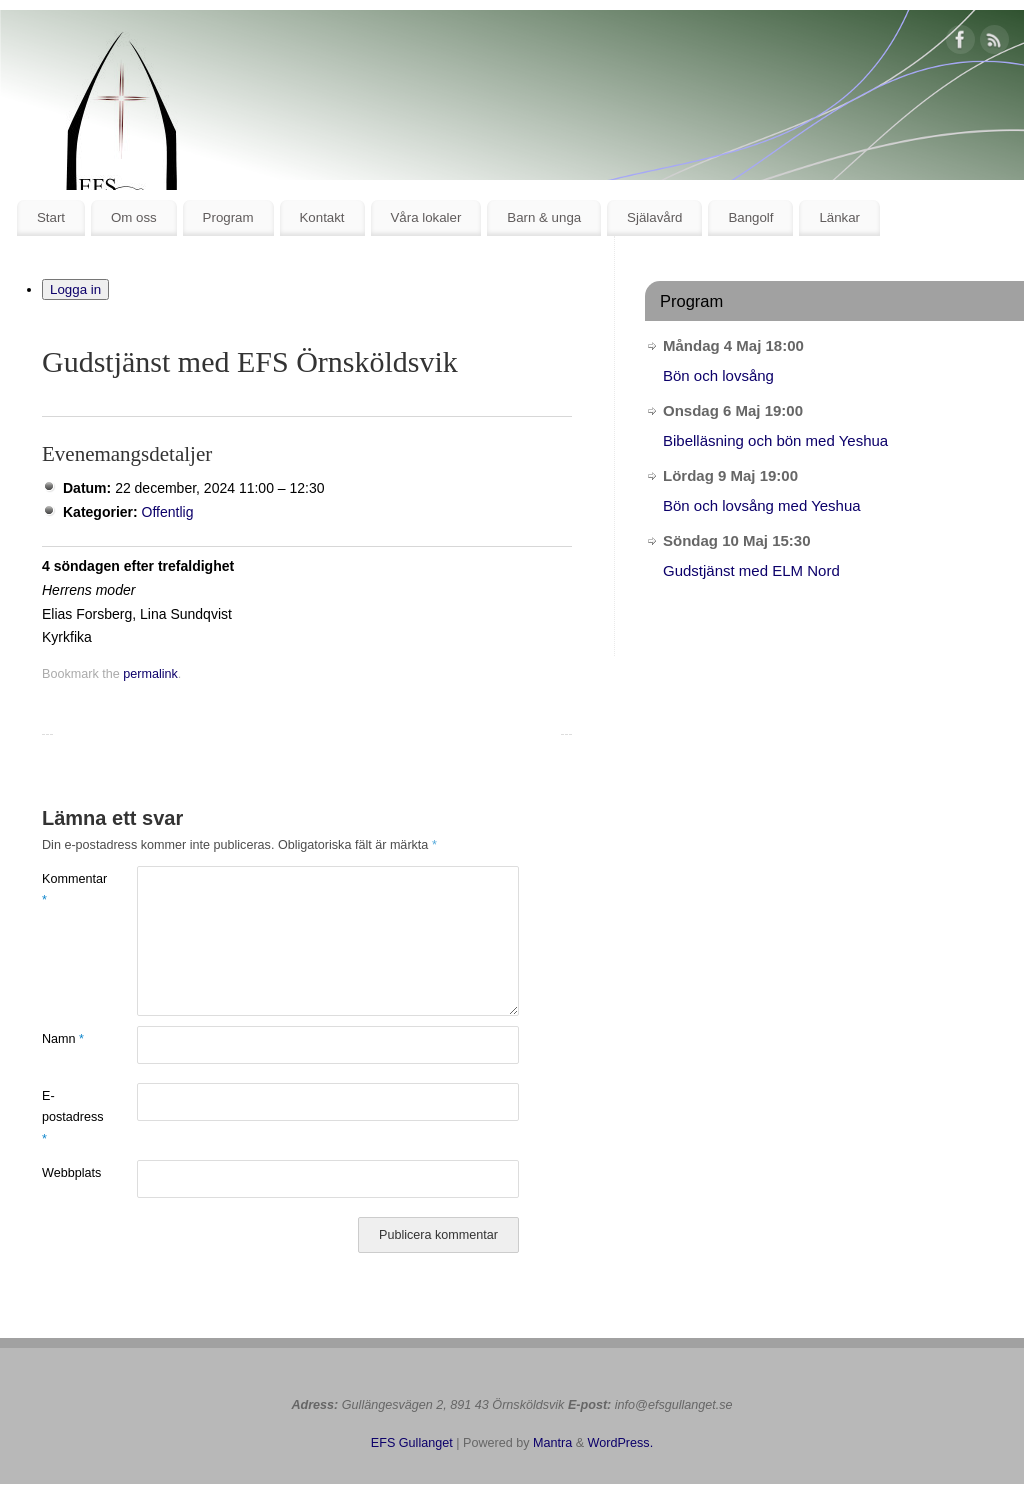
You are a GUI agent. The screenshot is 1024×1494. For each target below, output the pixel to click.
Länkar (839, 217)
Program (228, 217)
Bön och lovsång (718, 375)
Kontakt (321, 217)
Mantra (552, 1443)
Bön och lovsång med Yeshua (762, 505)
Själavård (654, 217)
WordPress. (621, 1443)
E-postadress (66, 1117)
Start (51, 217)
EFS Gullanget (412, 1443)
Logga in (75, 289)
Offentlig (168, 512)
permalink (150, 674)
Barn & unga (544, 217)
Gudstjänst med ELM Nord (751, 570)
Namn (63, 1039)
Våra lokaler (425, 217)
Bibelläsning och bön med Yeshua (775, 440)
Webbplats (66, 1173)
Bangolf (750, 217)
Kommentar (66, 889)
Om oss (134, 217)
